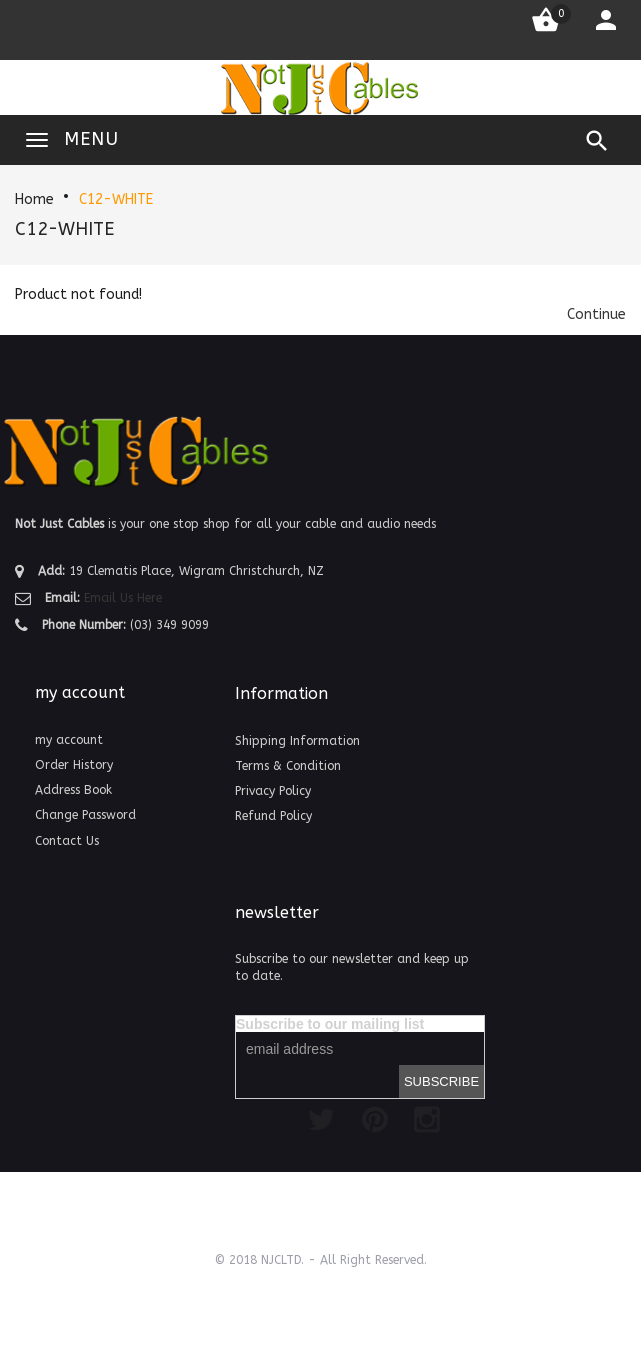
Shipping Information (297, 741)
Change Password (85, 815)
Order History (74, 765)
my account (69, 740)
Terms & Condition (288, 766)
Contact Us (67, 841)
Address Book (73, 790)
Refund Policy (273, 816)
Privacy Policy (273, 791)
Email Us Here (123, 598)
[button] (596, 314)
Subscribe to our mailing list (330, 1024)
